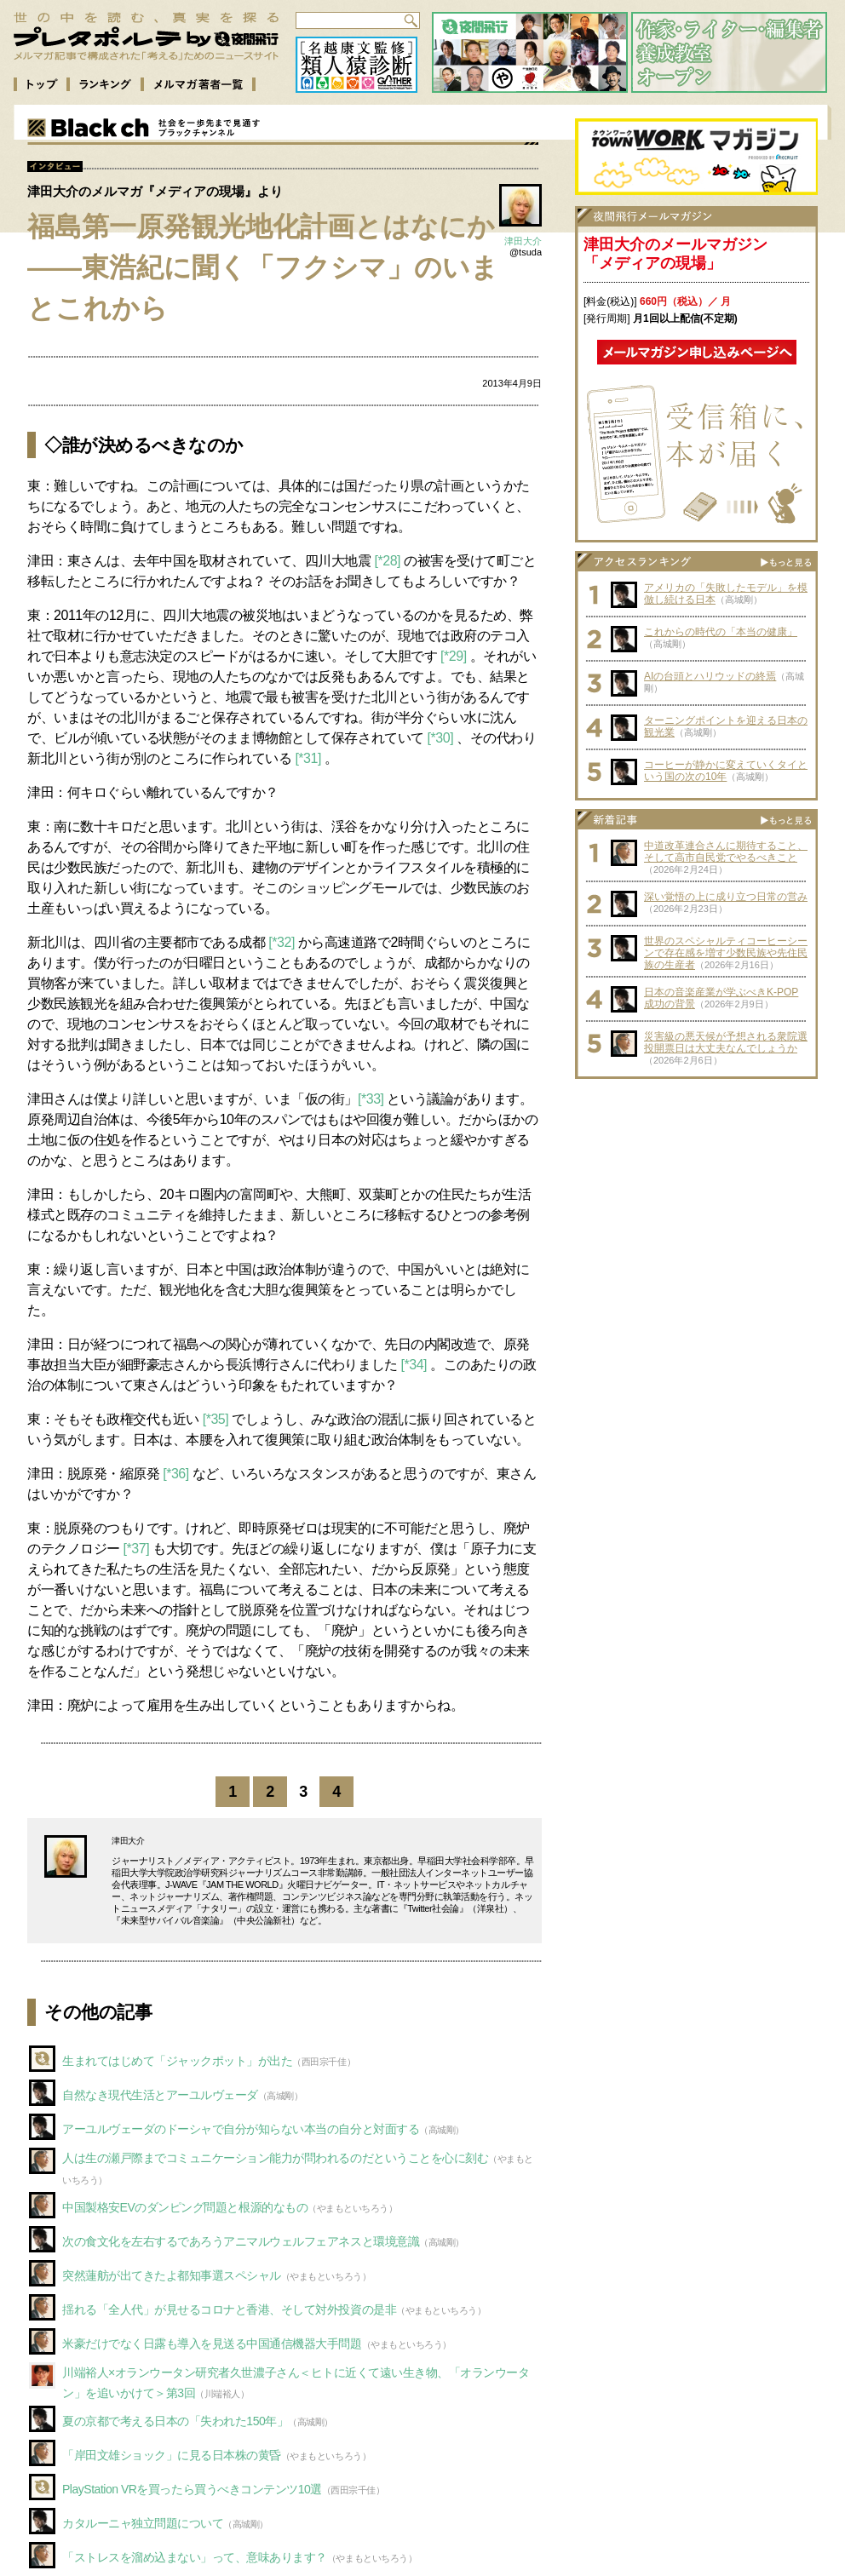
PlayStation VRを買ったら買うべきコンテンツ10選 (192, 2489)
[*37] (137, 1548)
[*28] (388, 561)
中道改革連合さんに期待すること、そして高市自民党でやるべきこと (726, 851)
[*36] (176, 1473)
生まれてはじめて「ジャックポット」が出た (177, 2061)
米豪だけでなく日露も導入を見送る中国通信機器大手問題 (212, 2343)
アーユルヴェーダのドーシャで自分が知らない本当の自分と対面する (240, 2129)
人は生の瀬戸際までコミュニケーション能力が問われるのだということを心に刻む (275, 2158)
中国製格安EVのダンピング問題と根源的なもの (185, 2207)
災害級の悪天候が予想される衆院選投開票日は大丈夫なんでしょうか (726, 1042)
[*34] (414, 1364)
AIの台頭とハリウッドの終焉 (710, 676)
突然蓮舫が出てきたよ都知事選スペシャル (171, 2275)
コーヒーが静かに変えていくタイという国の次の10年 (726, 771)
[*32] (281, 942)
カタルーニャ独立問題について (142, 2523)
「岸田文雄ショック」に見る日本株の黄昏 (171, 2455)
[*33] (371, 1099)
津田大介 (523, 241)
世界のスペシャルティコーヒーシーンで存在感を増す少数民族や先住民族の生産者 (726, 953)
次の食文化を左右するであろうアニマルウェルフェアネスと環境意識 (240, 2241)
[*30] (441, 738)
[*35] (216, 1419)
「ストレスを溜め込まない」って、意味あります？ (194, 2557)
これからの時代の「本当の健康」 (720, 632)
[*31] (308, 758)
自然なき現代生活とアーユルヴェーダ (160, 2095)
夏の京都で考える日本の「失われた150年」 (175, 2421)
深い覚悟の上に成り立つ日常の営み (726, 897)
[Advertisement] (696, 1193)
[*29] (453, 656)
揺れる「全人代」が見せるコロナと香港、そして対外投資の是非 (229, 2309)
